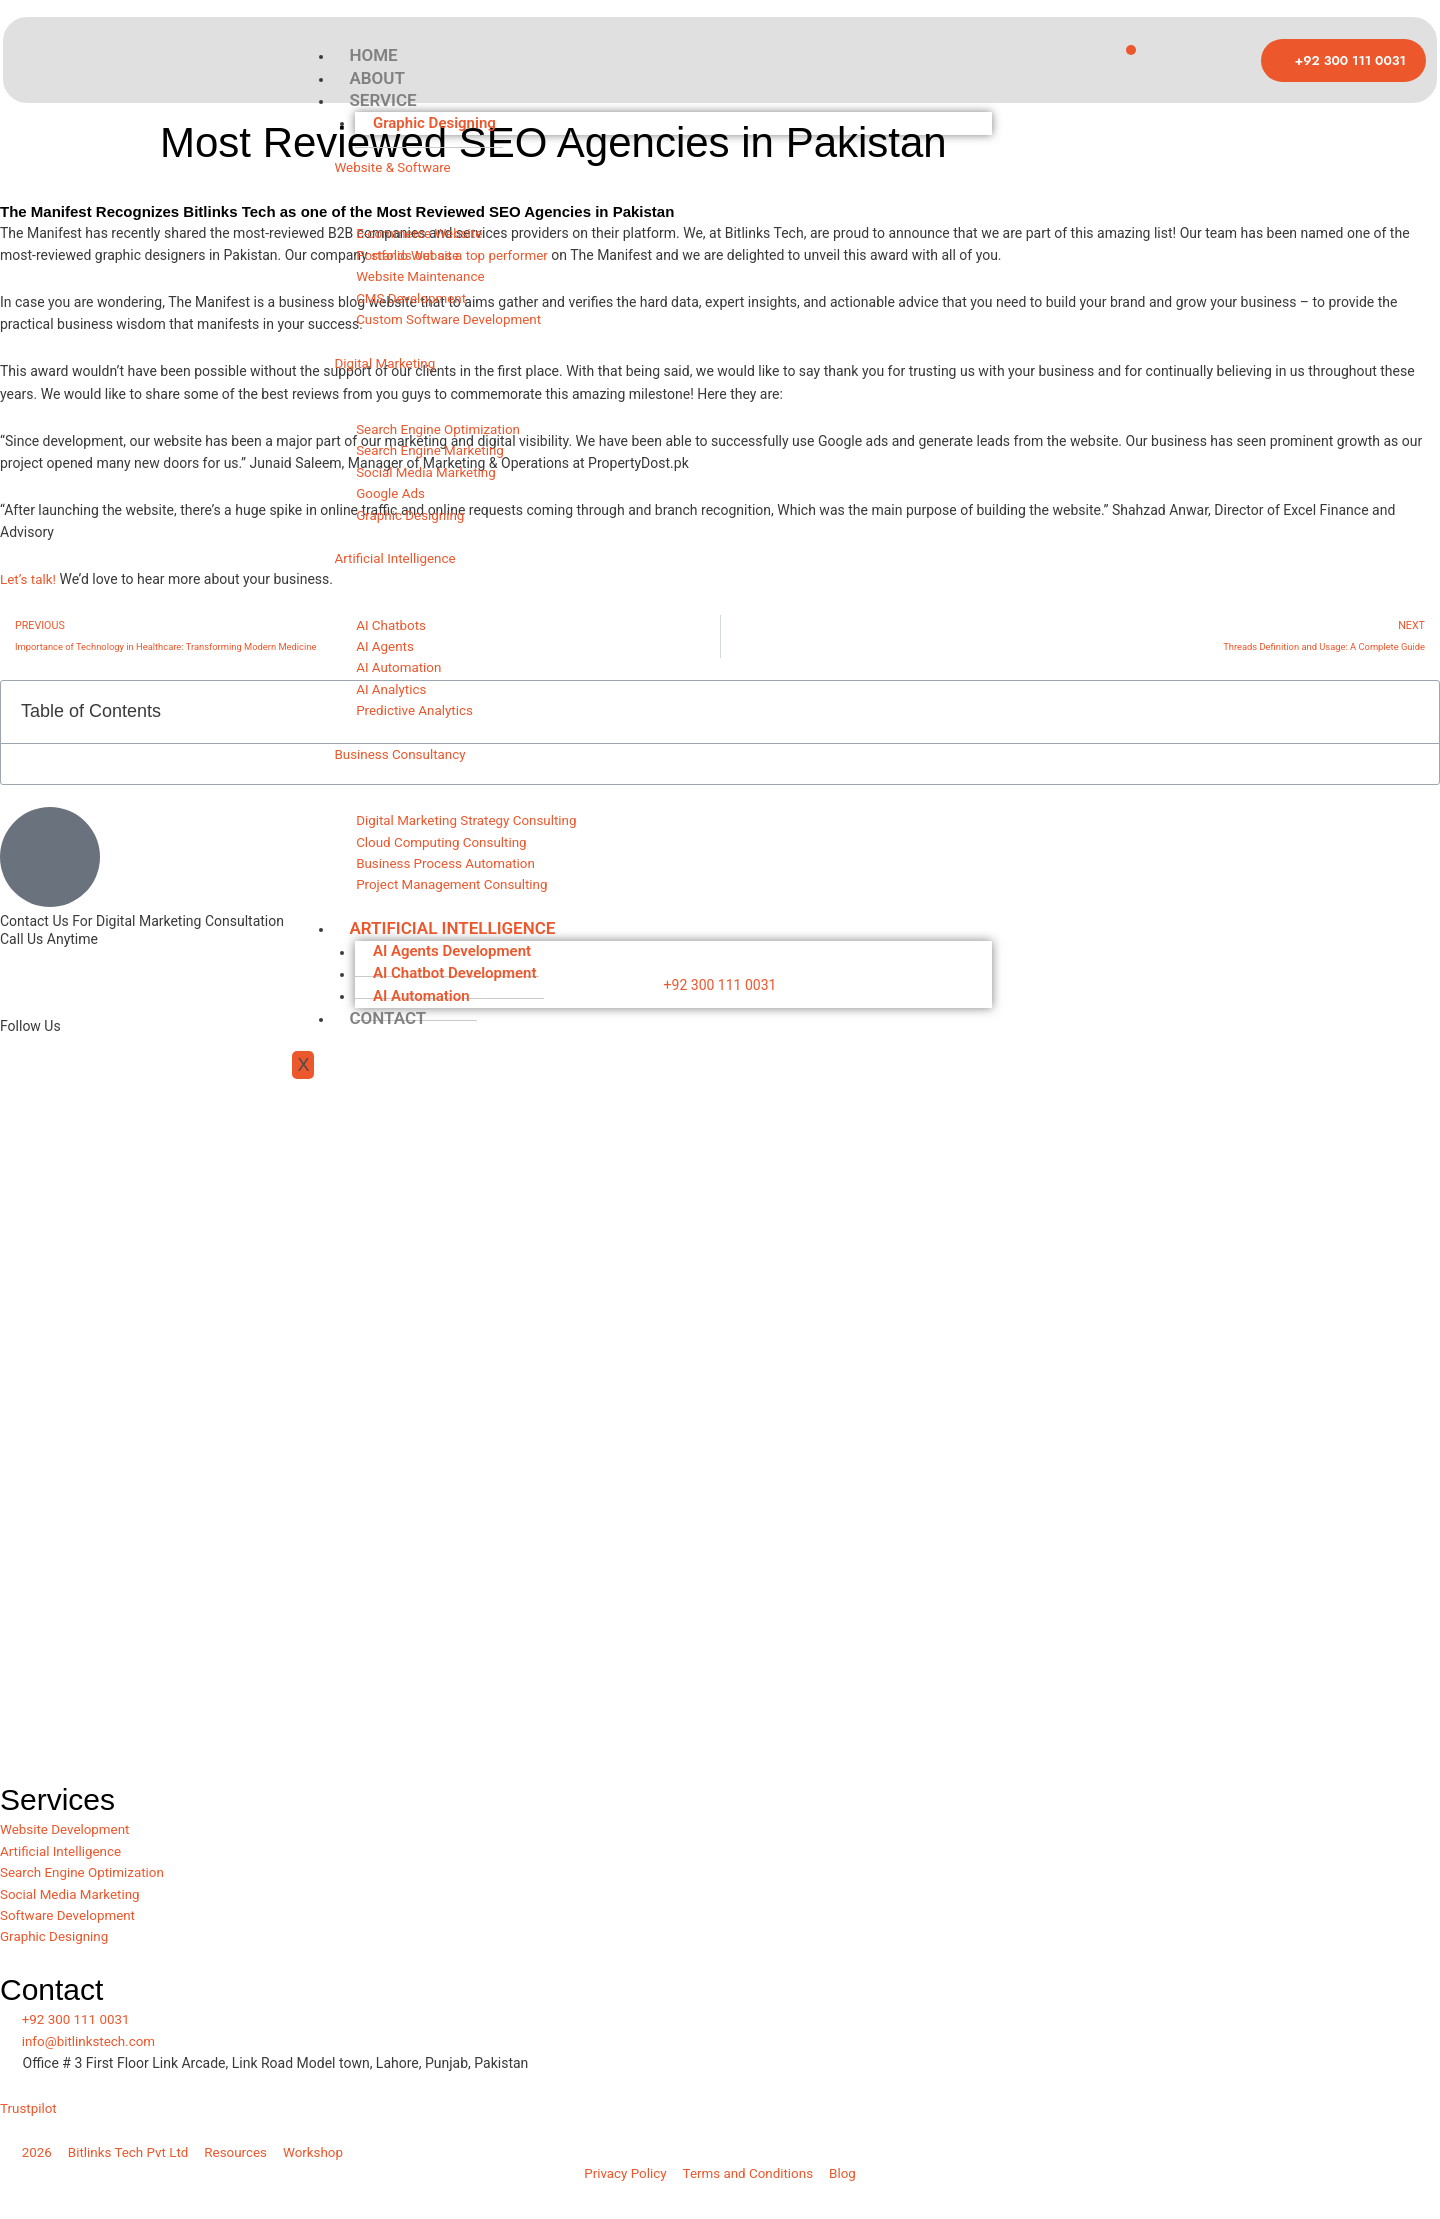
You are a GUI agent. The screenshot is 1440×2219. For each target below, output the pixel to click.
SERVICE (382, 103)
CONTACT (387, 1045)
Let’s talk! (29, 579)
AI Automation (423, 1023)
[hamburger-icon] (1131, 50)
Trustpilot (29, 2118)
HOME (373, 56)
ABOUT (376, 80)
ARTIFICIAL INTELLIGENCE (452, 955)
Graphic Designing (436, 126)
